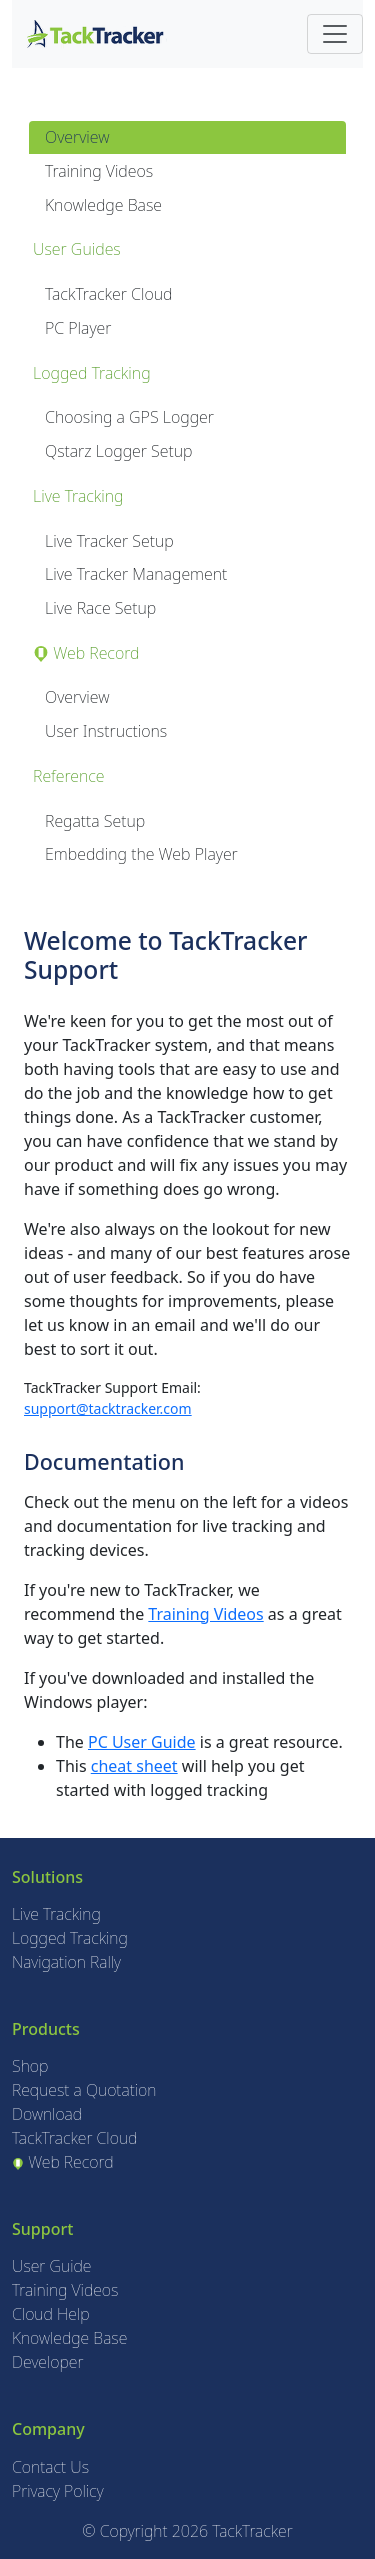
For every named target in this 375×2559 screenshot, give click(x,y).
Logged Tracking (70, 1938)
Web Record (63, 2162)
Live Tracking (56, 1914)
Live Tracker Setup (109, 541)
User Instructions (106, 731)
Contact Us (50, 2467)
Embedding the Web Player (141, 854)
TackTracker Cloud (109, 294)
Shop (30, 2066)
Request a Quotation (84, 2090)
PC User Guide (142, 1742)
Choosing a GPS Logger (129, 417)
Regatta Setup (95, 821)
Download (47, 2114)
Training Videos (99, 171)
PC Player (78, 328)
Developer (47, 2362)
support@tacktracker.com (108, 1408)
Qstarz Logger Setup (119, 451)
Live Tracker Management (136, 574)
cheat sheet (134, 1766)
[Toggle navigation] (335, 34)
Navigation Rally (66, 1962)
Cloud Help (51, 2314)
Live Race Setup (100, 608)
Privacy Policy (58, 2491)
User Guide (52, 2266)
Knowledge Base (103, 205)
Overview (77, 137)
